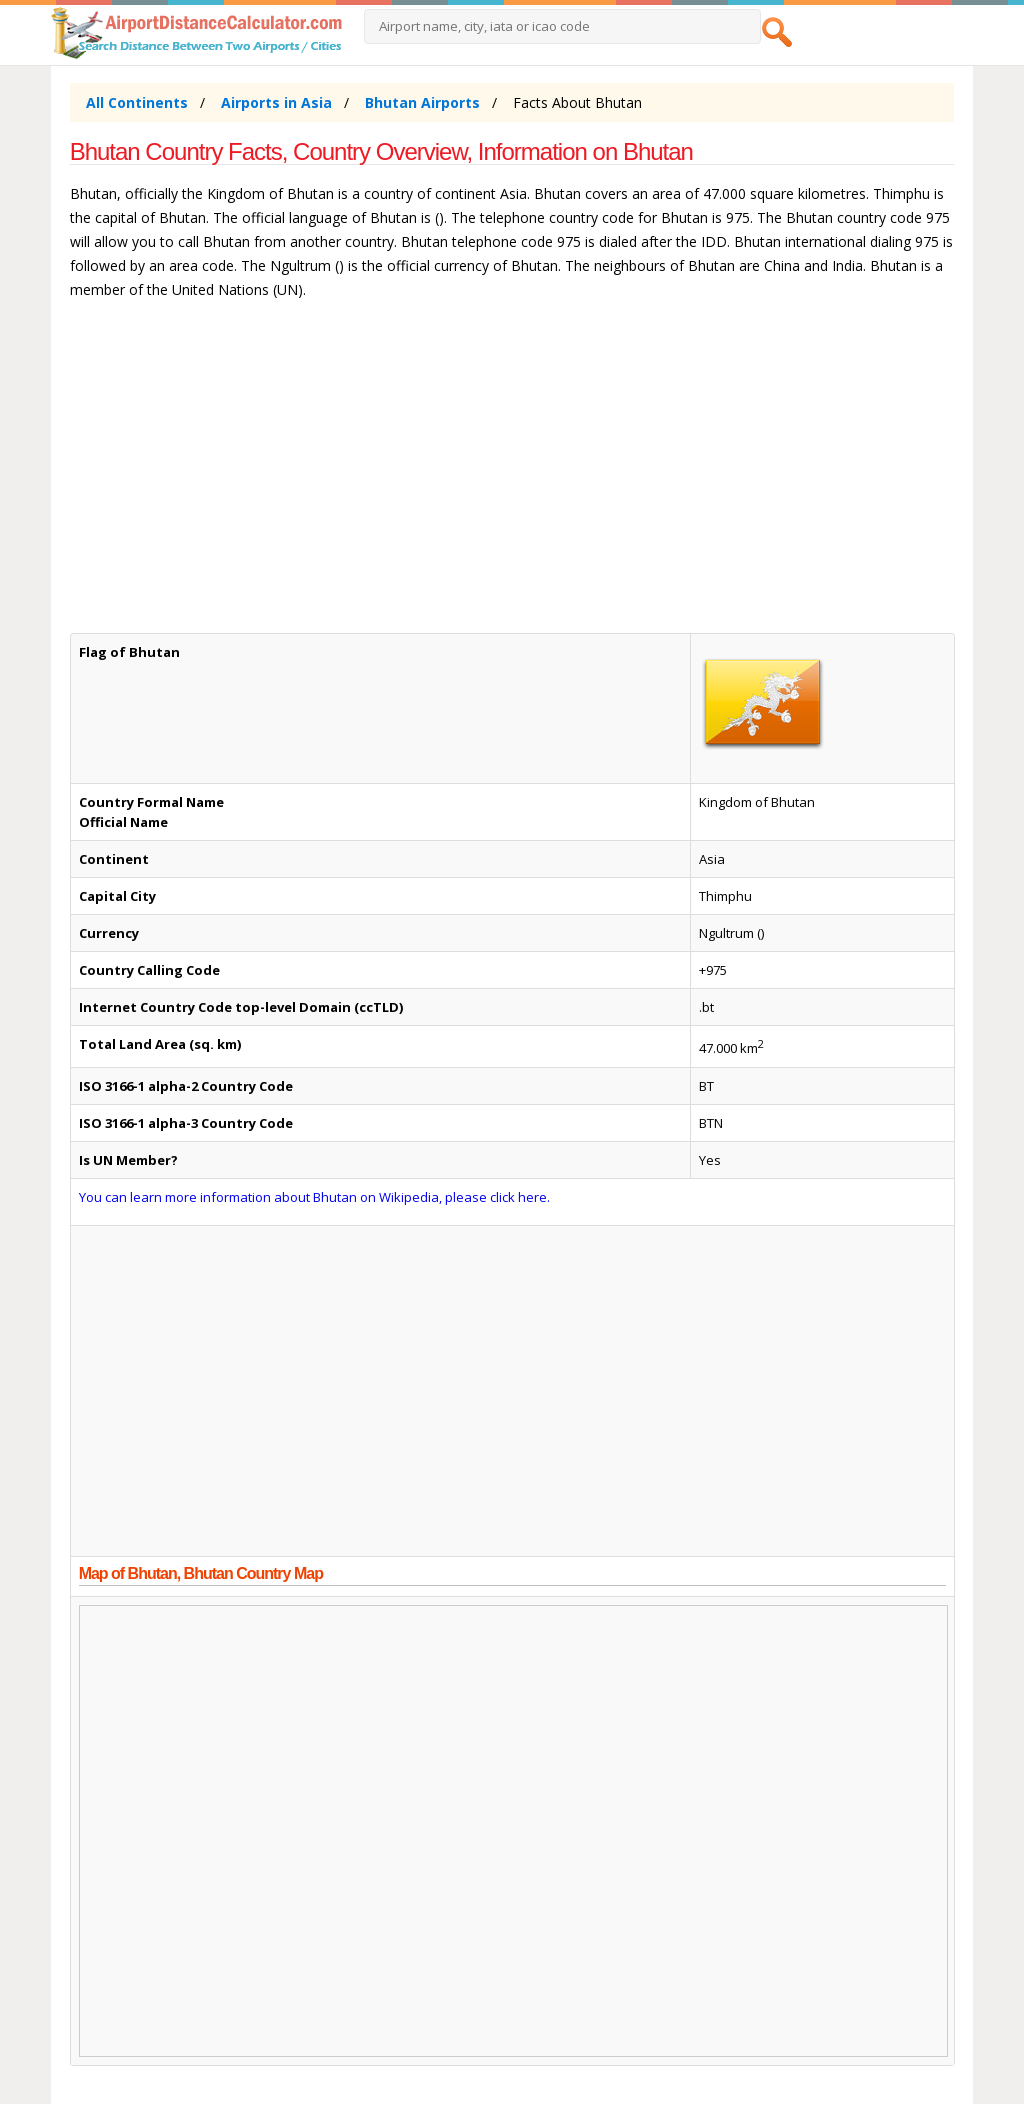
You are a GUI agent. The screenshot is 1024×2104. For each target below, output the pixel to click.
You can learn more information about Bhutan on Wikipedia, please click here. (314, 1197)
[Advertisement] (512, 476)
